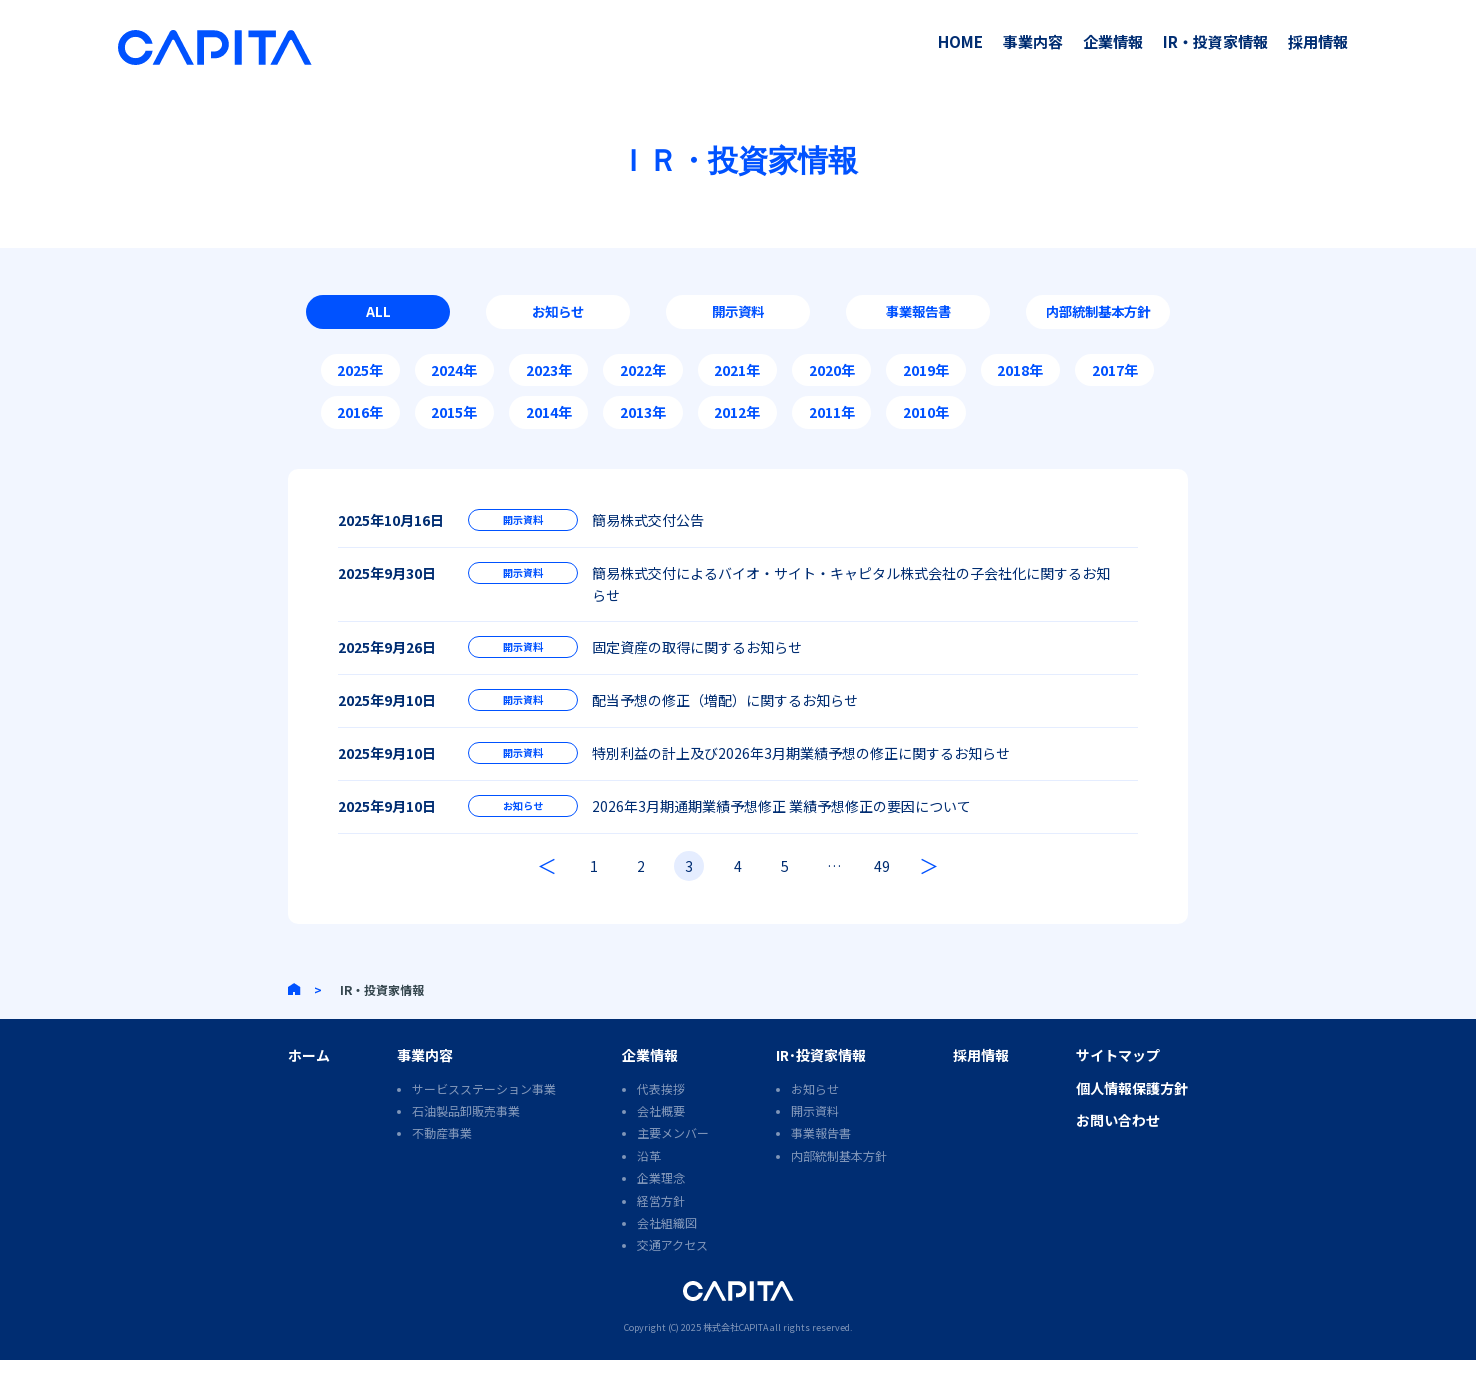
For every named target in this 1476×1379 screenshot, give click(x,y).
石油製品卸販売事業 (466, 1129)
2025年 (360, 374)
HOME (960, 41)
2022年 (643, 374)
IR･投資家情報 (821, 1074)
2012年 (737, 417)
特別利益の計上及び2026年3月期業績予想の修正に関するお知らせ (801, 766)
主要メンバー (673, 1151)
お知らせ (558, 314)
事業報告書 (918, 314)
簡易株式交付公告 (648, 524)
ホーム (309, 1074)
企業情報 (1113, 41)
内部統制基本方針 (1098, 314)
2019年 (926, 374)
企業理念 (661, 1196)
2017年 (1115, 374)
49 (888, 885)
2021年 (737, 374)
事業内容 (1033, 41)
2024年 (454, 374)
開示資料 (738, 314)
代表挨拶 (661, 1107)
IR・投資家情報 (1215, 41)
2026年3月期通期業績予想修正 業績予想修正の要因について (781, 822)
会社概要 (661, 1129)
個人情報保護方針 (1132, 1107)
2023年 (549, 374)
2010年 (926, 417)
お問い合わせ (1118, 1139)
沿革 (649, 1174)
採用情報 (1318, 41)
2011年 (832, 417)
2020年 (832, 374)
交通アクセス (672, 1263)
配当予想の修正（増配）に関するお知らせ (725, 710)
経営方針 (661, 1218)
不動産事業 (442, 1151)
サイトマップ (1118, 1074)
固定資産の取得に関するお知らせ (697, 654)
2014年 (549, 417)
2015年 (454, 417)
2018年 (1020, 374)
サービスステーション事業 (484, 1107)
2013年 (643, 417)
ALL (378, 314)
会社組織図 (667, 1241)
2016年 (360, 417)
